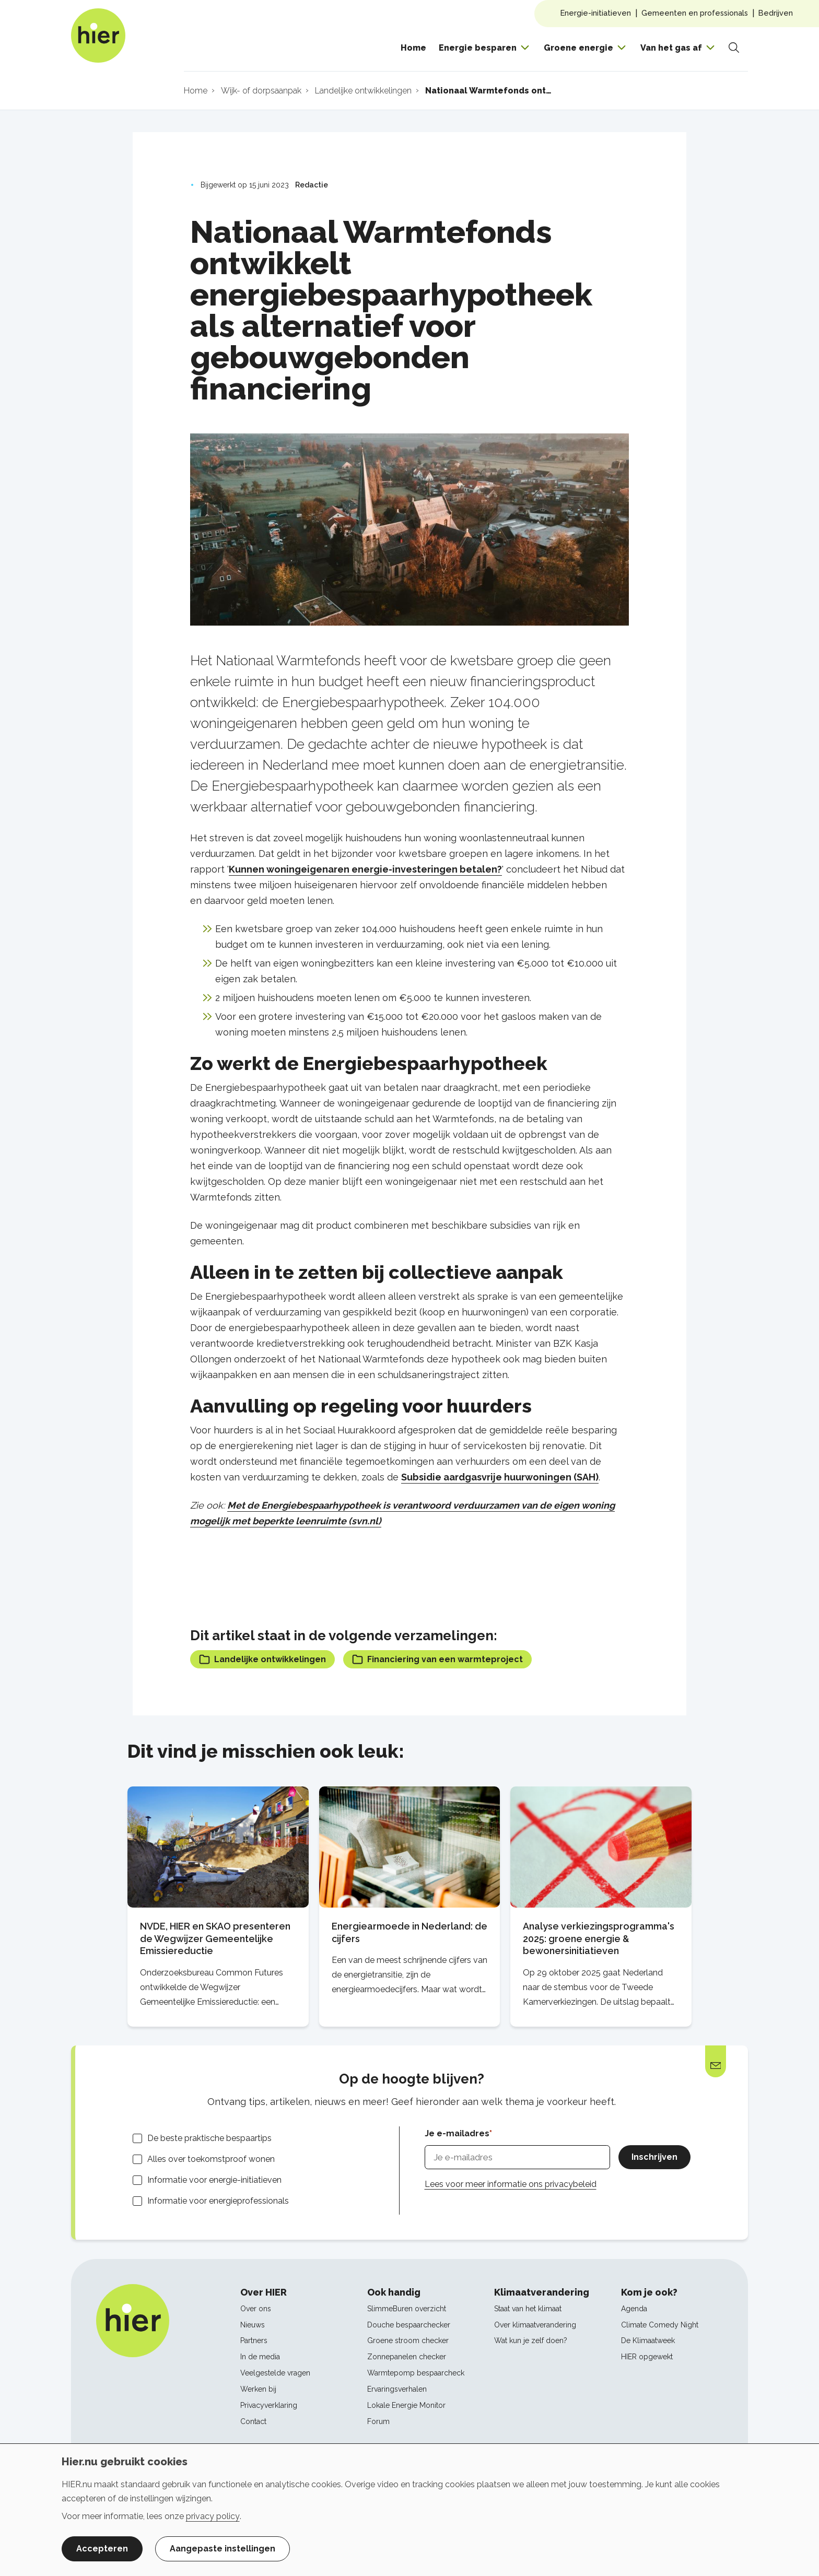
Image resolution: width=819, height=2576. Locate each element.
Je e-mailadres (457, 2133)
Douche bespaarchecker (408, 2325)
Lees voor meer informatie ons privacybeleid (510, 2184)
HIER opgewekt (647, 2356)
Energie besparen (478, 48)
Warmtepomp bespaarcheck (415, 2373)
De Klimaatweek (648, 2340)
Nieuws (252, 2325)
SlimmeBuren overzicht (406, 2308)
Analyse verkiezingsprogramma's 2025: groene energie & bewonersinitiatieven (598, 1939)
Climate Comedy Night (659, 2325)
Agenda (634, 2308)
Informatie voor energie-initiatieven (214, 2180)
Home (413, 48)
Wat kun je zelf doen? (530, 2340)
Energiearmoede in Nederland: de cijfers (409, 1932)
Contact (253, 2421)
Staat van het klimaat (527, 2308)
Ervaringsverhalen (397, 2389)
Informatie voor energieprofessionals (218, 2201)
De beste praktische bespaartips (209, 2138)
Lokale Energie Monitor (406, 2405)
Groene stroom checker (408, 2340)
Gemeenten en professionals (694, 12)
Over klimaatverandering (535, 2325)
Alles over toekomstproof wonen (211, 2159)
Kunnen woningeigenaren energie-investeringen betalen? (365, 869)
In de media (260, 2356)
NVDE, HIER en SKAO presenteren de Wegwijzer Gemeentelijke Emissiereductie (215, 1939)
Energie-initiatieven (595, 12)
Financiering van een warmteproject (437, 1659)
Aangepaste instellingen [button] (222, 2549)
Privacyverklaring (268, 2405)
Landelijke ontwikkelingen (262, 1659)
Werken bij (258, 2389)
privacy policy (213, 2516)
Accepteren (102, 2549)
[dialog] (409, 2509)
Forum (378, 2421)
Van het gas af (671, 48)
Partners (253, 2340)
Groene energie (578, 48)
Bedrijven (775, 12)
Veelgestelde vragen (275, 2373)
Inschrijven (654, 2157)
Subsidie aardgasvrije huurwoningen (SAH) (500, 1477)
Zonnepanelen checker (406, 2356)
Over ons (255, 2308)
